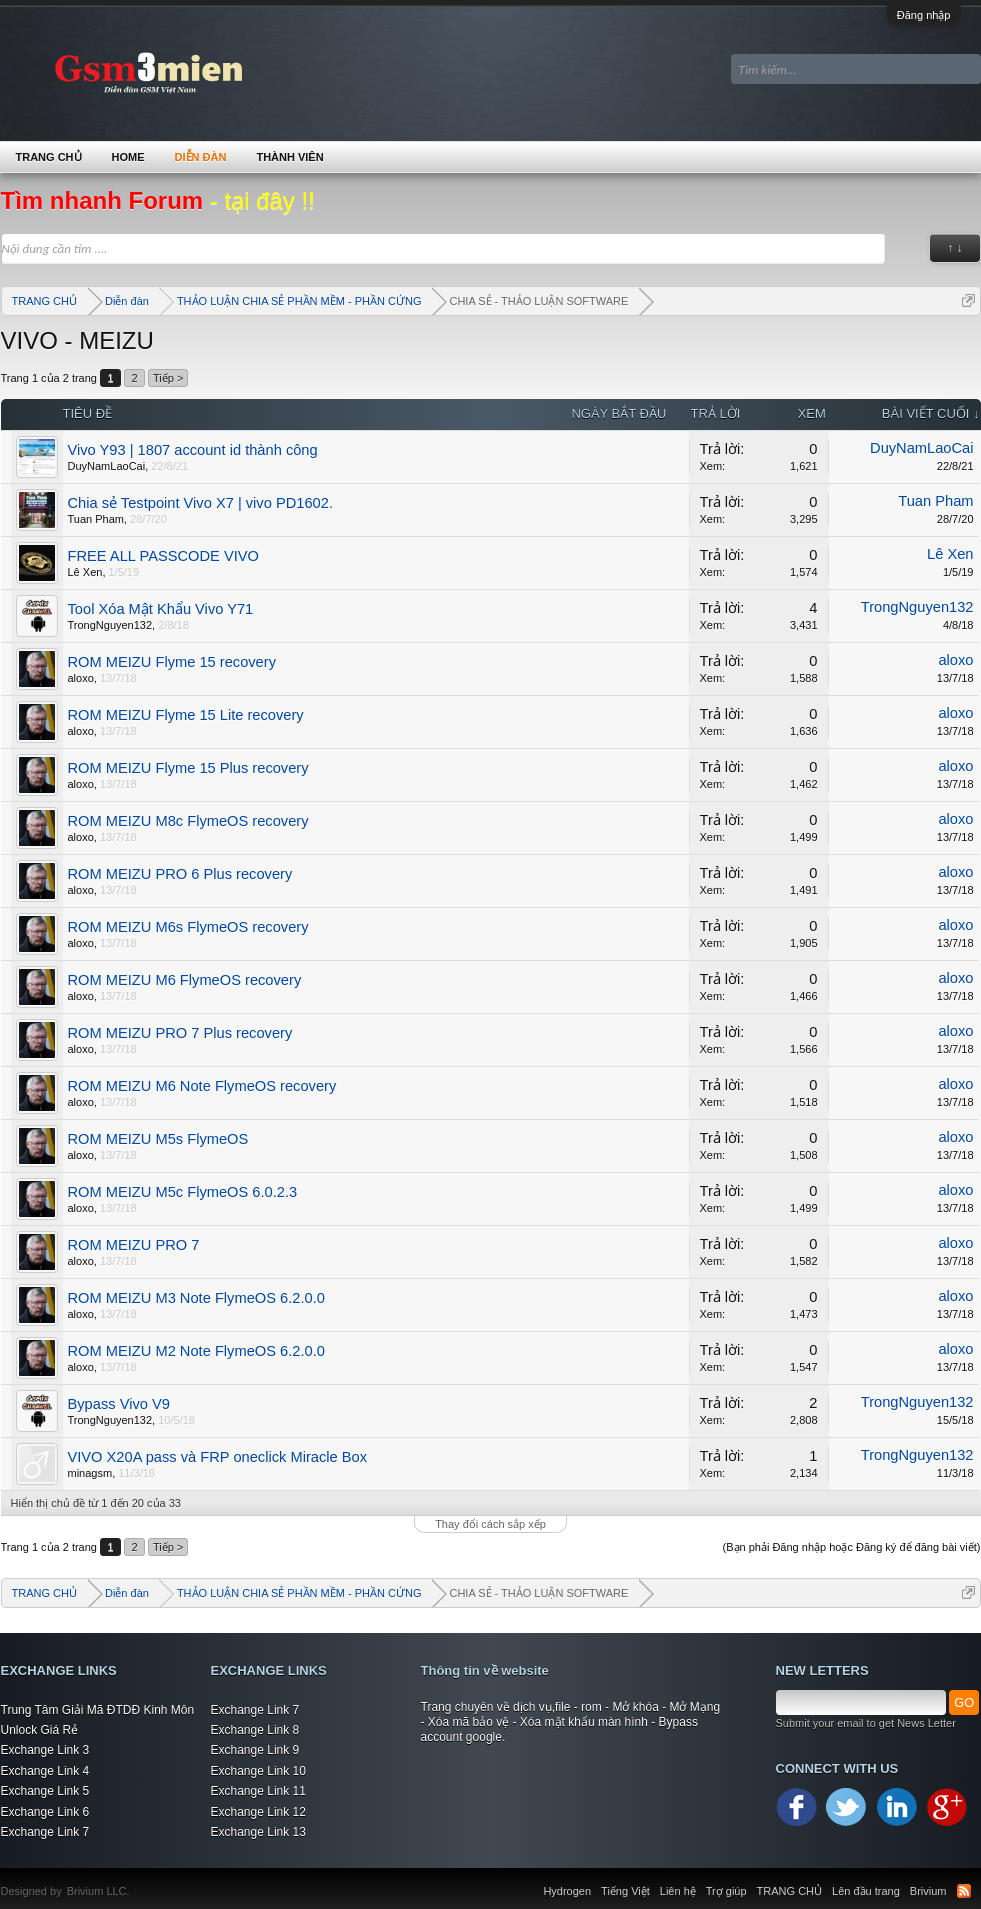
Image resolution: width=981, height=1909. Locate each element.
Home (128, 157)
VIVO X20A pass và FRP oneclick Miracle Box (218, 1457)
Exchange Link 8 (255, 1730)
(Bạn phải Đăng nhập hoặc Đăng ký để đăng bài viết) (852, 1547)
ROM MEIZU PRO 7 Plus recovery (180, 1033)
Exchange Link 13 (258, 1832)
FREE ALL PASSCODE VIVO (163, 556)
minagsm (90, 1473)
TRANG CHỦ (49, 157)
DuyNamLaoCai (107, 466)
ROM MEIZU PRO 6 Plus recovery (180, 874)
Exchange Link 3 (45, 1750)
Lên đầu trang (866, 1891)
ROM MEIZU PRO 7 (134, 1245)
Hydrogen (567, 1891)
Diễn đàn (201, 157)
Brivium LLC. (98, 1891)
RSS (964, 1891)
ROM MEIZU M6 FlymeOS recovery (185, 980)
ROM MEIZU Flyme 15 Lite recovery (186, 715)
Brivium (928, 1891)
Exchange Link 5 (45, 1791)
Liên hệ (678, 1891)
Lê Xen (85, 572)
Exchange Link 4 (45, 1771)
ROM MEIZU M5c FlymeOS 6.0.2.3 (183, 1192)
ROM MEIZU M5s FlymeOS (158, 1139)
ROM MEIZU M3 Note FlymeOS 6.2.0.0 (196, 1298)
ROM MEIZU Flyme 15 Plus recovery (188, 768)
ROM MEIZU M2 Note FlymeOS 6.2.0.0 (196, 1351)
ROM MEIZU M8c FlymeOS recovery (188, 821)
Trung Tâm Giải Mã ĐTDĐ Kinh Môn (98, 1710)
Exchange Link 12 (258, 1812)
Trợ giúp (726, 1891)
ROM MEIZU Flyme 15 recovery (172, 662)
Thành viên (289, 157)
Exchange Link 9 (255, 1750)
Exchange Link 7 (45, 1832)
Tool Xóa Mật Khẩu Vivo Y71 (161, 609)
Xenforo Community (140, 1879)
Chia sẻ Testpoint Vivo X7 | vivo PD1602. (200, 503)
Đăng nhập (924, 15)
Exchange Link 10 (258, 1771)
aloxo (81, 678)
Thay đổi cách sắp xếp (490, 1524)
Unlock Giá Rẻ (40, 1730)
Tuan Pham (96, 519)
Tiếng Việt (625, 1891)
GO (964, 1702)
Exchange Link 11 (258, 1791)
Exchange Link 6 (45, 1812)
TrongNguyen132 (110, 625)
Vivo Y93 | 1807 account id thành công (193, 450)
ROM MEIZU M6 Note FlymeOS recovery (202, 1086)
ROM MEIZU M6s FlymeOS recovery (188, 927)
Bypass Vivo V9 (119, 1404)
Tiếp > (168, 378)
